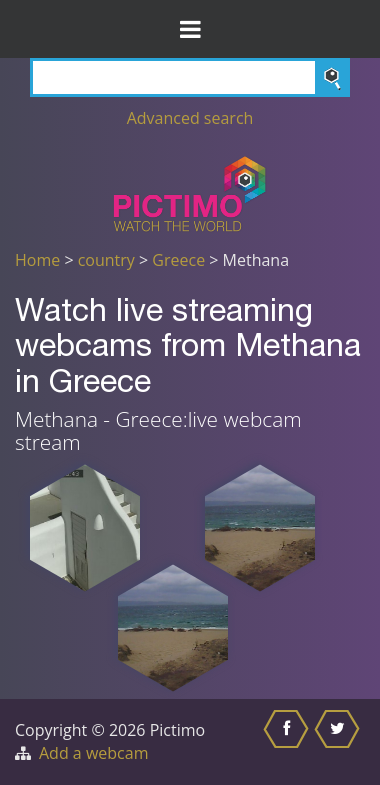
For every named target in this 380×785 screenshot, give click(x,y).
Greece (178, 260)
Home (37, 260)
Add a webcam (93, 753)
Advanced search (190, 118)
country (106, 260)
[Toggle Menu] (190, 29)
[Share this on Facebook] (288, 742)
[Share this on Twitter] (339, 742)
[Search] (190, 77)
